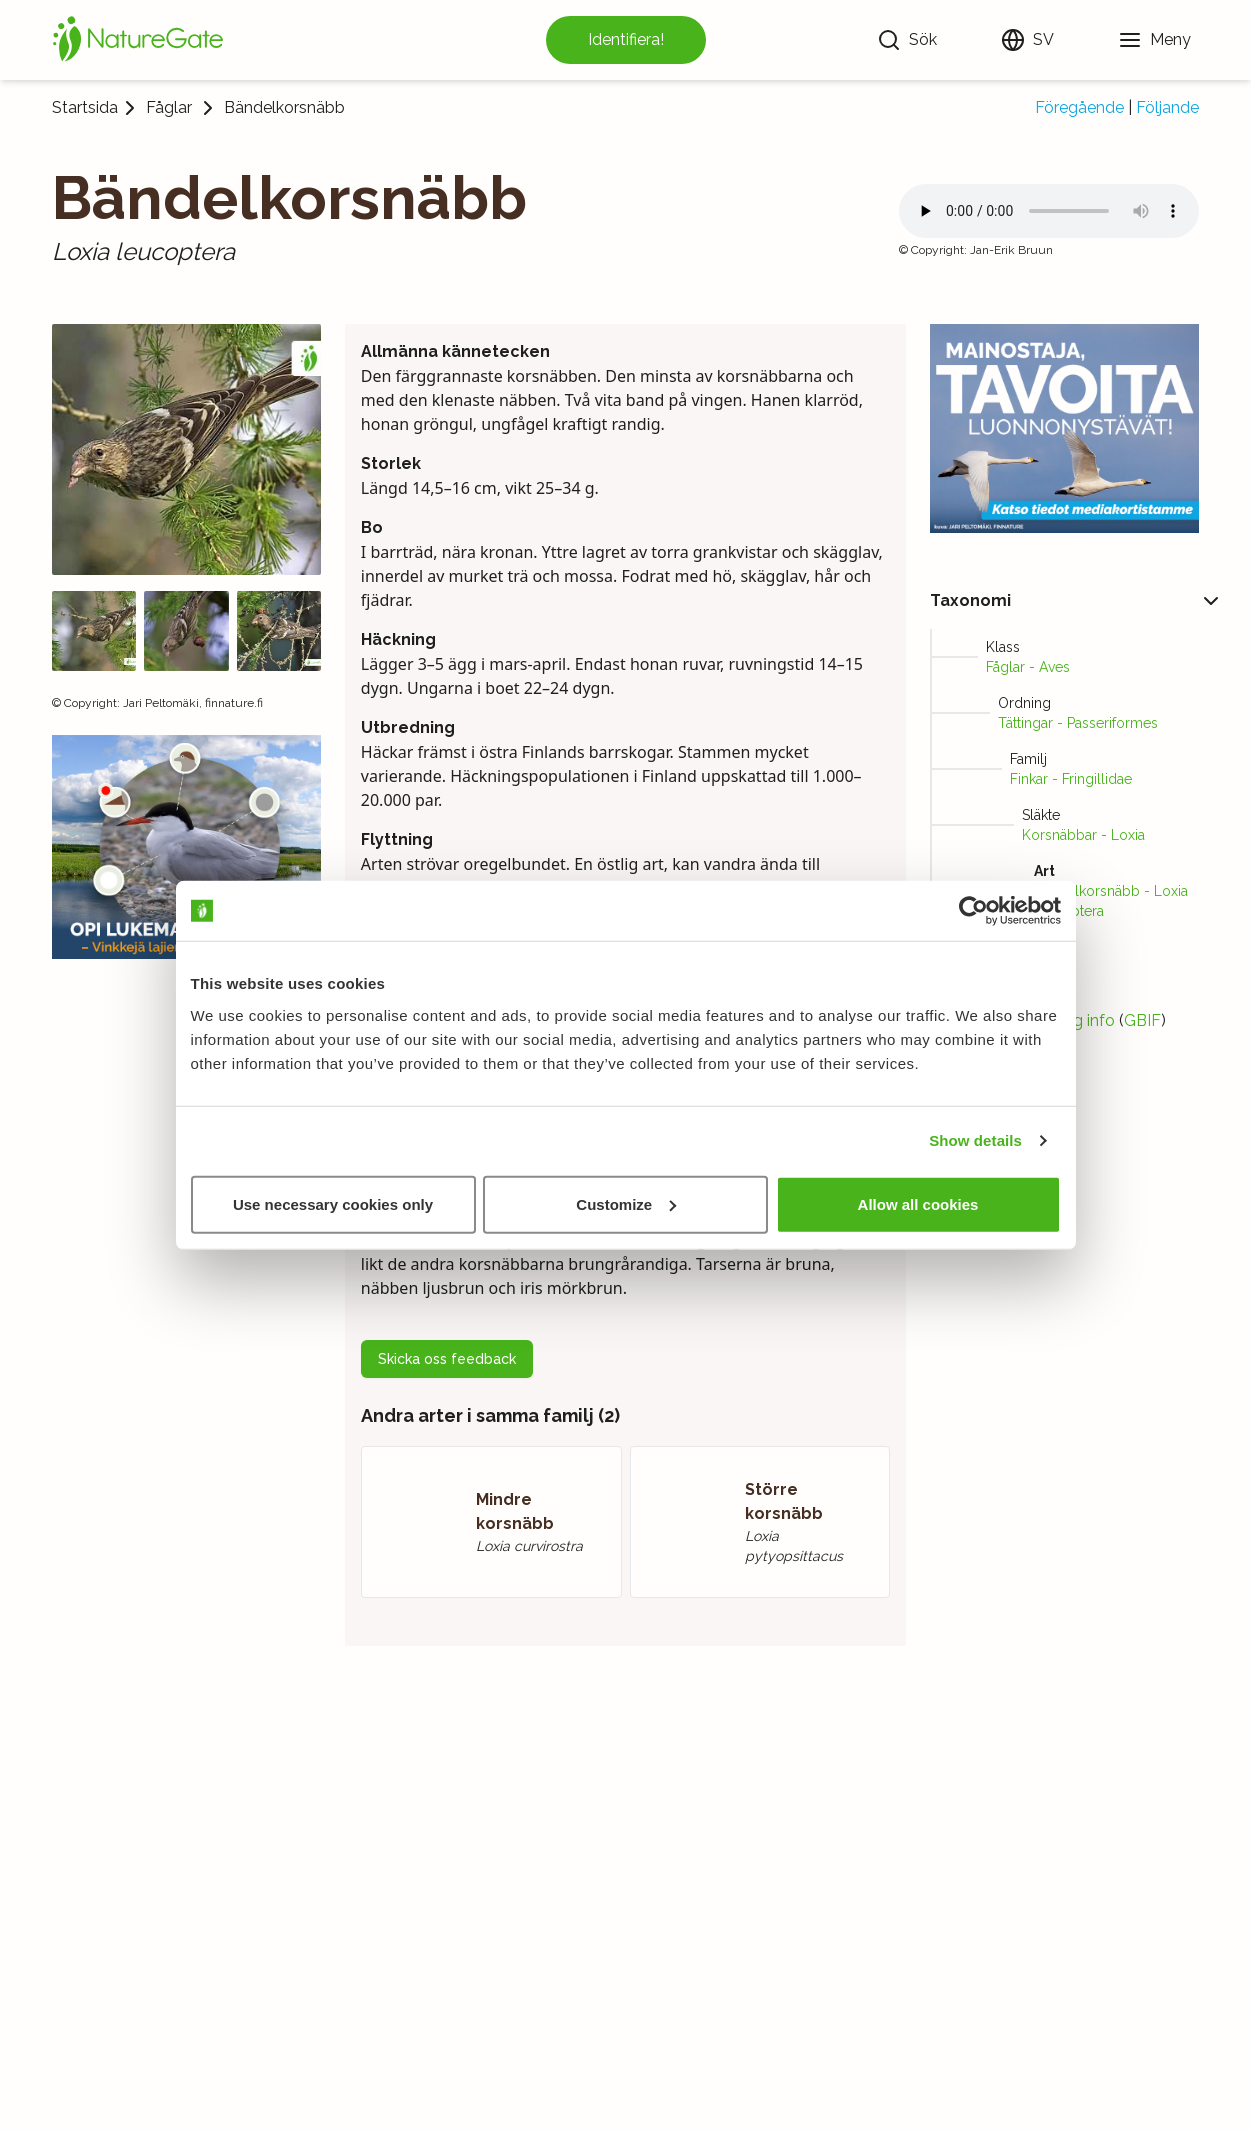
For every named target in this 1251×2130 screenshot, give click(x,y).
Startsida (85, 107)
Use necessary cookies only (333, 1203)
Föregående (1079, 107)
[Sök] (907, 40)
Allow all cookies (918, 1203)
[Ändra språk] (1027, 40)
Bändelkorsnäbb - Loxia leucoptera (1111, 901)
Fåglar (169, 108)
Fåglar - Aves (1028, 667)
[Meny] (1154, 40)
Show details (975, 1140)
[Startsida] (138, 40)
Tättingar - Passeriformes (1078, 723)
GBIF (1142, 1020)
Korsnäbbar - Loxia (1083, 835)
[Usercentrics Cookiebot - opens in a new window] (973, 911)
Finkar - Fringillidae (1071, 779)
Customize (626, 1203)
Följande (1167, 107)
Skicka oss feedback (447, 1359)
